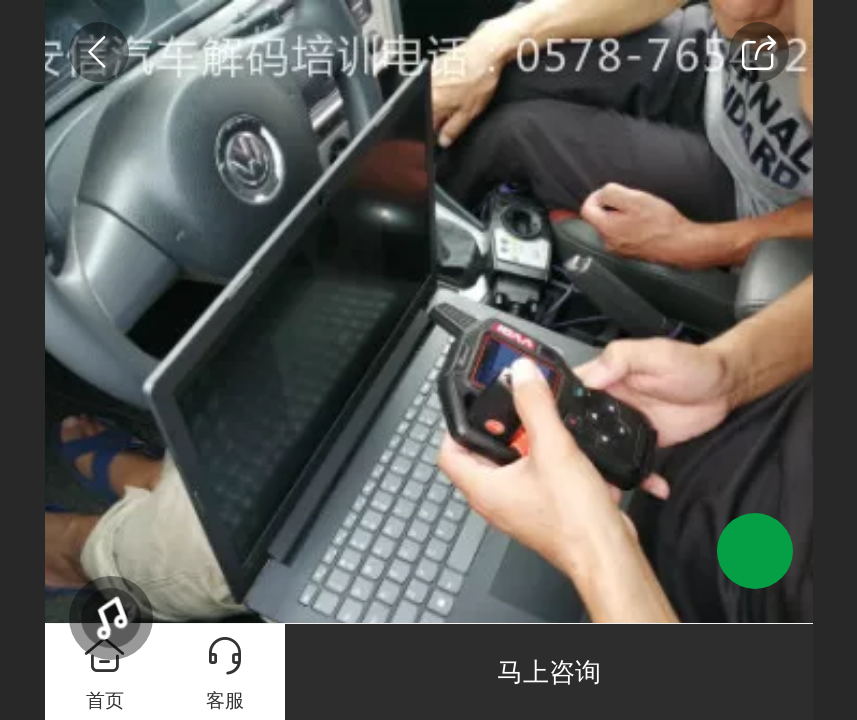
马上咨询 (549, 672)
